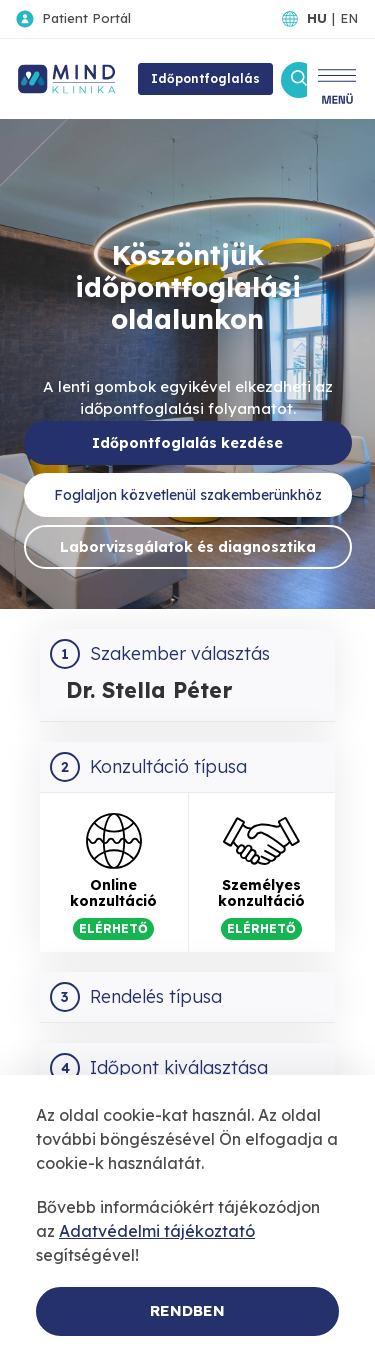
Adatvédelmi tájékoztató (157, 1231)
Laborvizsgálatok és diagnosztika (188, 547)
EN (349, 18)
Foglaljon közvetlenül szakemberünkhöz (188, 495)
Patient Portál (86, 18)
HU (317, 18)
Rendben (187, 1310)
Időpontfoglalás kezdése (187, 443)
